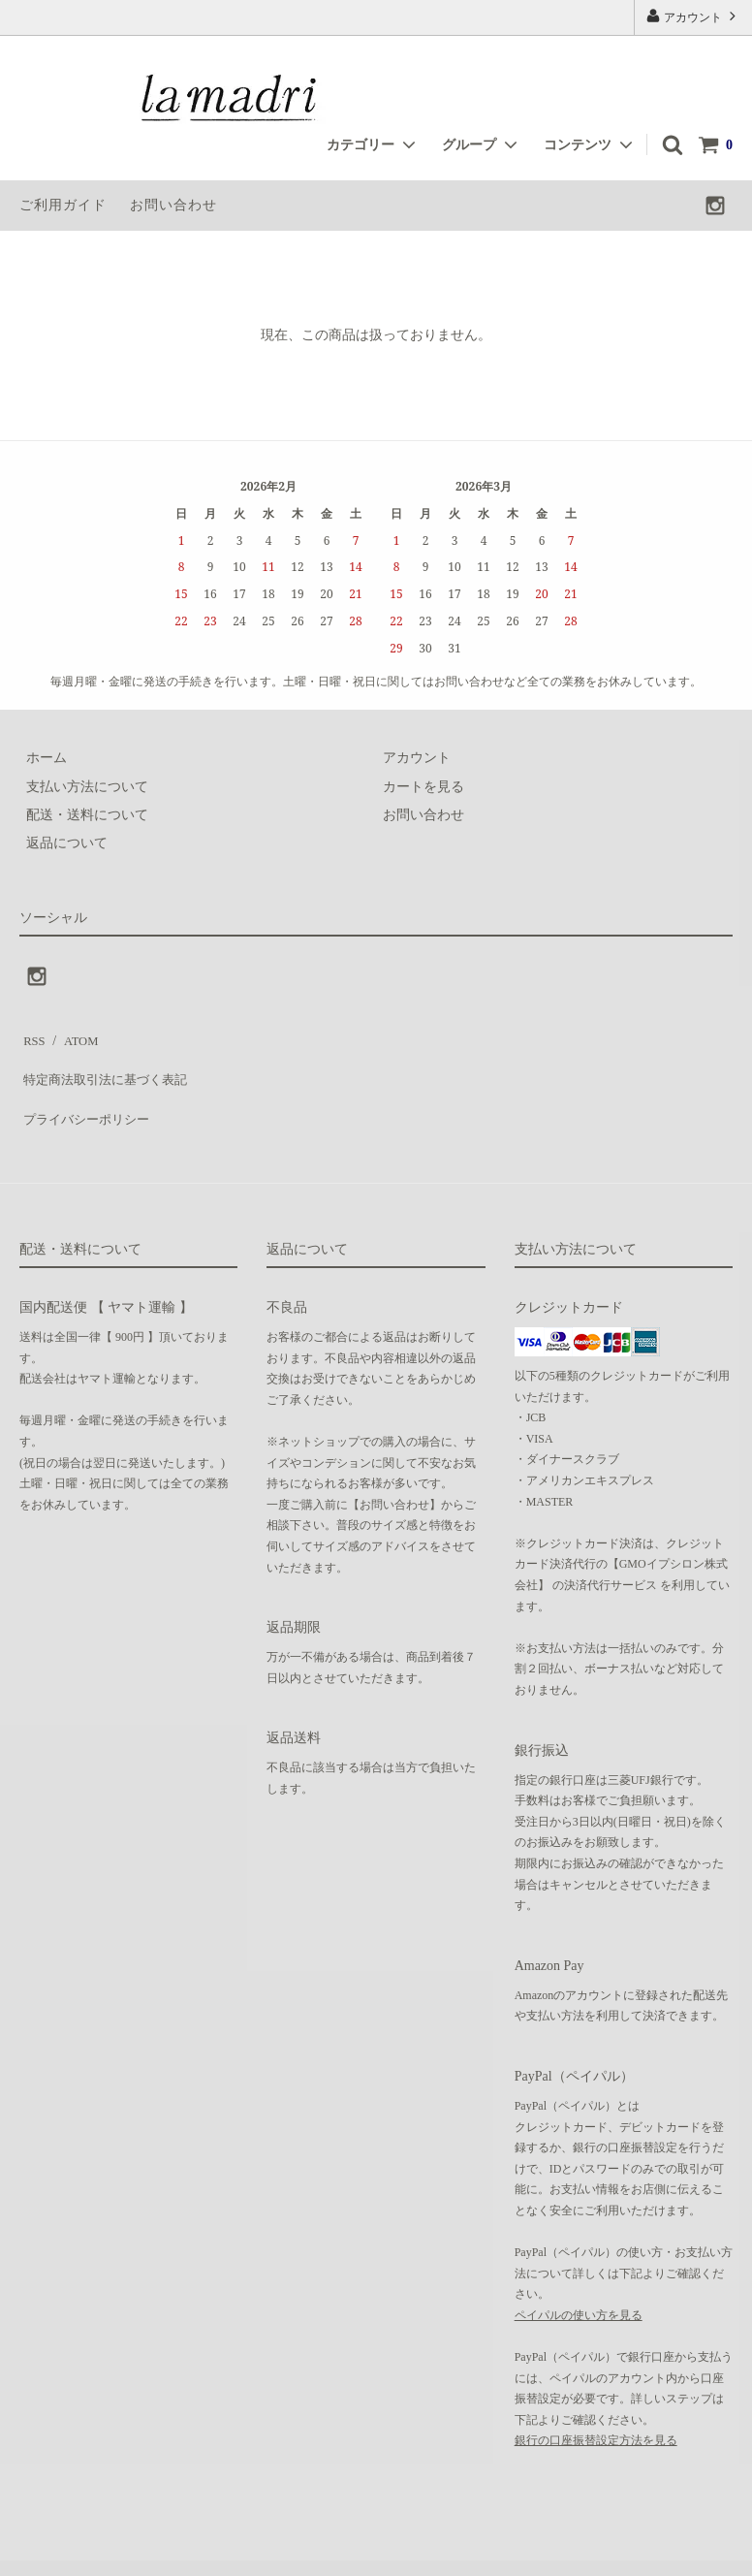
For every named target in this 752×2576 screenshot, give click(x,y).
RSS (31, 1036)
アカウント (692, 16)
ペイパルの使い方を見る (578, 2282)
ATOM (72, 1036)
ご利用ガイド (63, 205)
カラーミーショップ (62, 2551)
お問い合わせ (173, 205)
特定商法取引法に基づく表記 (107, 1065)
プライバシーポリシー (87, 1093)
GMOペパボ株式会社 (306, 2551)
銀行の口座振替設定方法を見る (596, 2408)
